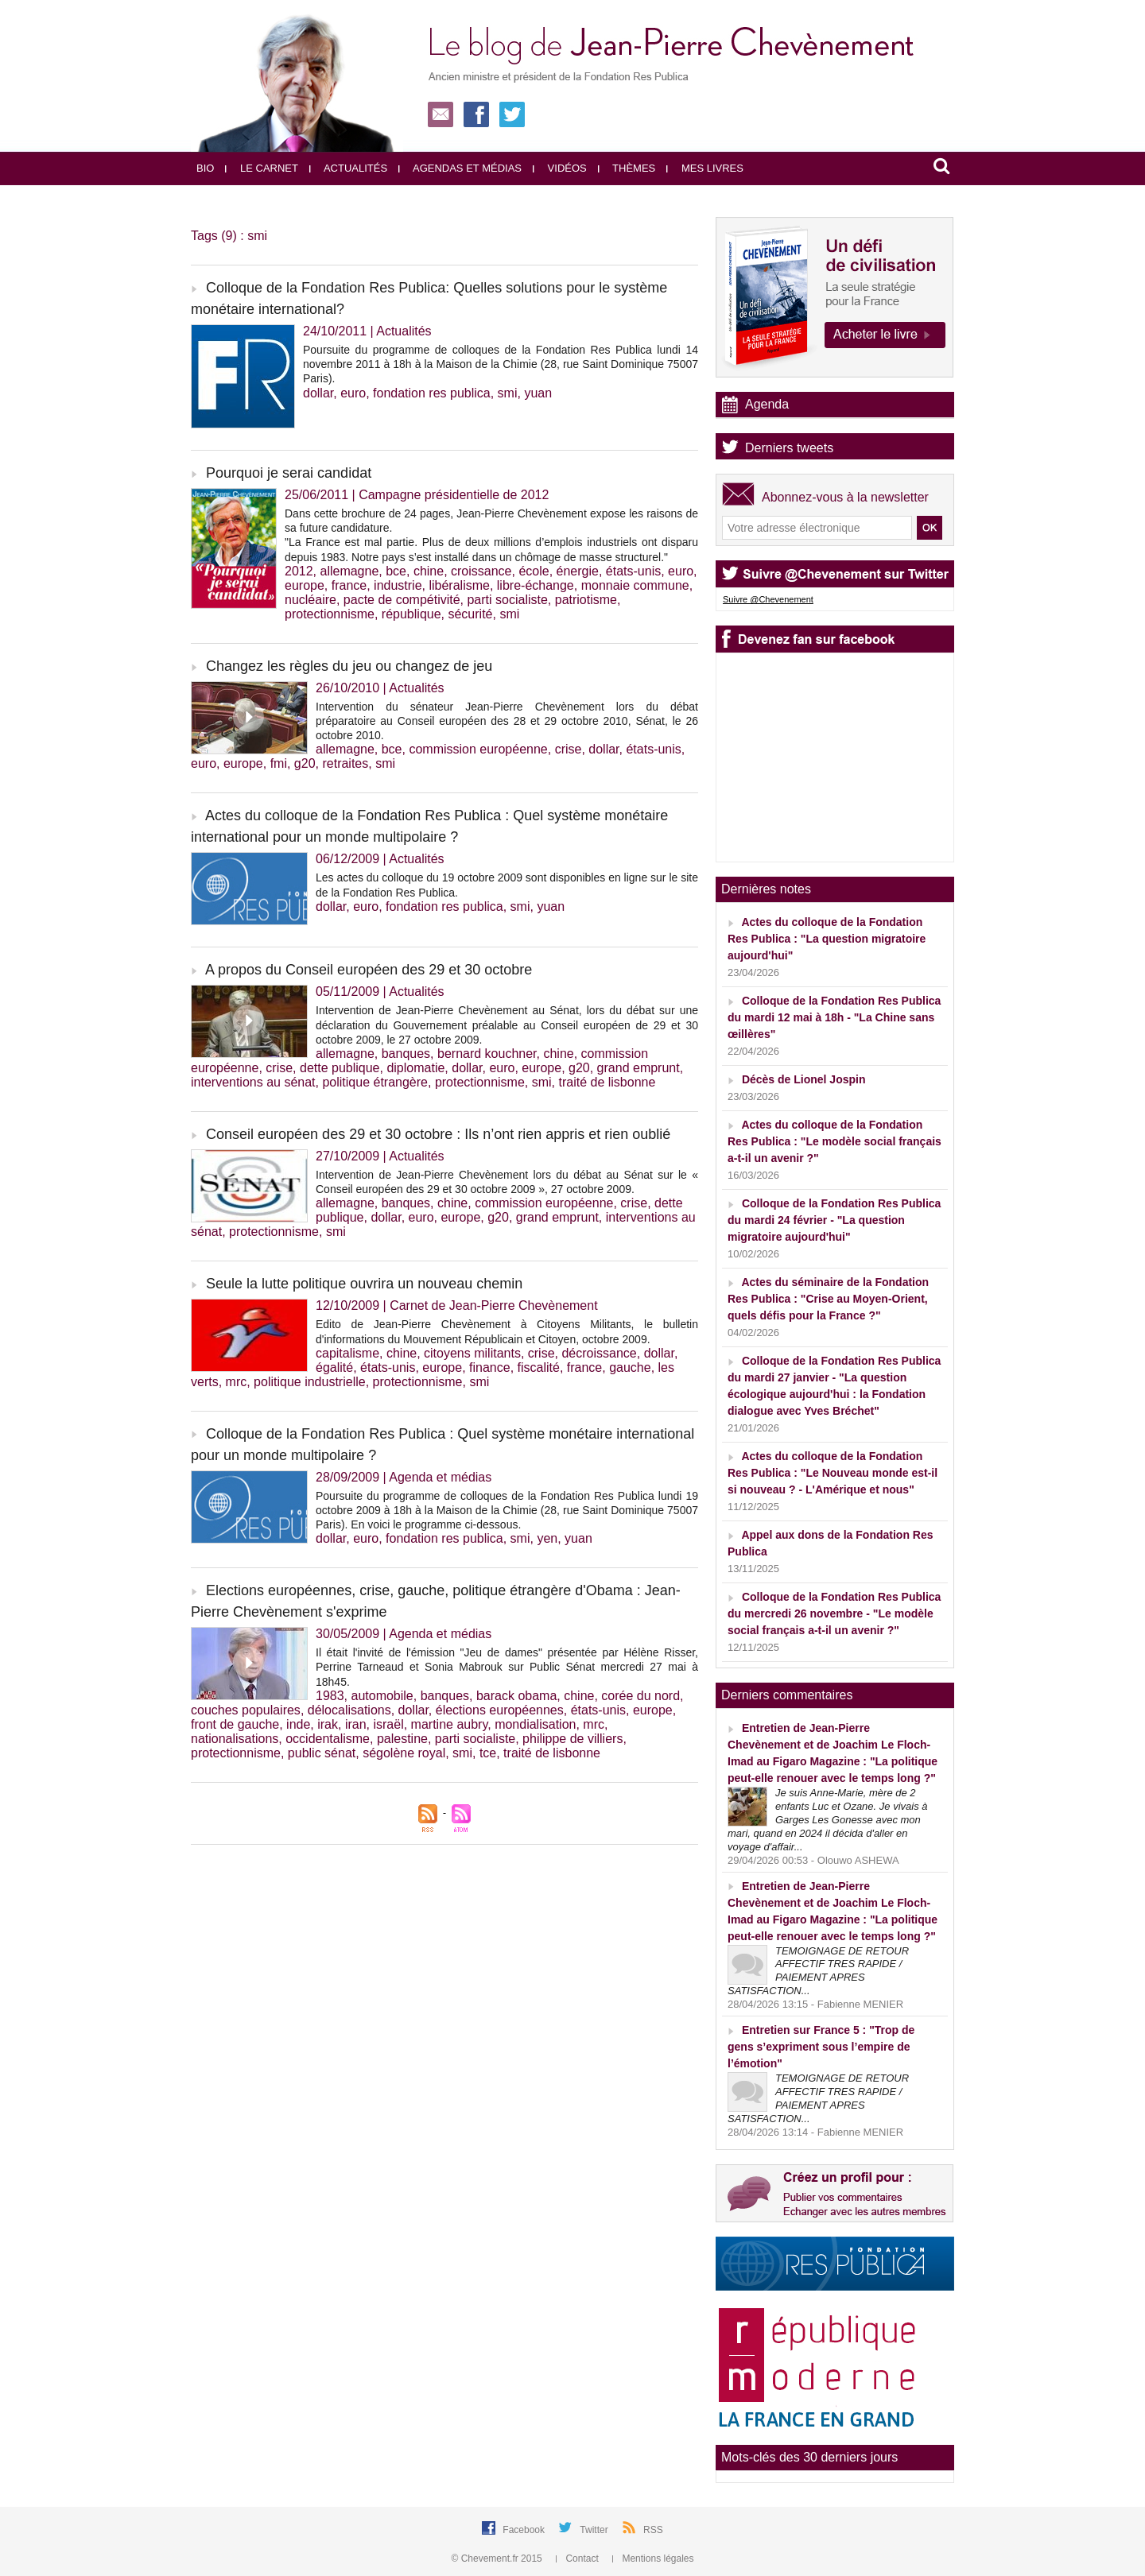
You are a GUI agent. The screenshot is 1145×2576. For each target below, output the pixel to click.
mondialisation (535, 1724)
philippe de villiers (572, 1738)
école (533, 571)
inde (298, 1724)
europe (304, 585)
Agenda (767, 404)
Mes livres (704, 168)
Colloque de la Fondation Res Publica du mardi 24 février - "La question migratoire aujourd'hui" (834, 1220)
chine (428, 571)
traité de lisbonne (607, 1082)
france (349, 585)
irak (327, 1724)
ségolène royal (404, 1753)
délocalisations (349, 1710)
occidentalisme (327, 1738)
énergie (578, 571)
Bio (205, 168)
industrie (397, 585)
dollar (318, 393)
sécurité (470, 614)
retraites (345, 763)
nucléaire (310, 599)
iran (356, 1724)
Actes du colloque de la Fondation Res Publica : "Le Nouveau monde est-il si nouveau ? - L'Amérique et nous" (832, 1473)
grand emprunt (638, 1068)
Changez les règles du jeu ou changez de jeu (349, 666)
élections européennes (500, 1710)
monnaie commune (635, 585)
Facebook (525, 2529)
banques (406, 1053)
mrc (236, 1382)
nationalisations (234, 1738)
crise (568, 749)
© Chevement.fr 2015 (498, 2558)
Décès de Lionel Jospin (804, 1079)
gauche (630, 1367)
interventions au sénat (253, 1082)
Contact (578, 2558)
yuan (538, 393)
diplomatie (415, 1068)
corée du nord (640, 1695)
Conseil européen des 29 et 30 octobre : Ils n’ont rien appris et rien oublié (438, 1134)
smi (508, 393)
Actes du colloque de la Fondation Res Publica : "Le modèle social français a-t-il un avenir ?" (834, 1141)
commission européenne (478, 749)
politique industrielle (310, 1382)
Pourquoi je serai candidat (288, 473)
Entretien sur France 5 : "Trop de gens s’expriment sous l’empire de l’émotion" (821, 2047)
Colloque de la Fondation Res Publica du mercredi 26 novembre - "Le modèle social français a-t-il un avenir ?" (834, 1613)
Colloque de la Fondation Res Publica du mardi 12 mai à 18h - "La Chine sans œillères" (834, 1017)
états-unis (633, 571)
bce (396, 571)
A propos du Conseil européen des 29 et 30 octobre (368, 970)
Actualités (348, 168)
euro (353, 393)
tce (487, 1753)
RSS (653, 2529)
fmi (278, 763)
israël (388, 1724)
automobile (382, 1695)
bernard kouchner (487, 1053)
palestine (402, 1738)
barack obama (516, 1695)
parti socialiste (507, 599)
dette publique (340, 1068)
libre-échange (535, 585)
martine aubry (449, 1724)
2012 (299, 571)
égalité (334, 1367)
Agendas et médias (460, 168)
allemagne (349, 571)
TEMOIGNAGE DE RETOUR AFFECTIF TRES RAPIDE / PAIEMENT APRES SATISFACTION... (818, 1971)
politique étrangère (375, 1082)
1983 (330, 1695)
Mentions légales (652, 2558)
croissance (481, 571)
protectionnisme (330, 614)
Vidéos (560, 168)
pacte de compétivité (402, 599)
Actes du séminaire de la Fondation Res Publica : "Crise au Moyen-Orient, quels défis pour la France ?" (828, 1299)
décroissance (598, 1353)
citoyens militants (472, 1353)
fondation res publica (432, 393)
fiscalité (539, 1367)
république (411, 614)
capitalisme (347, 1353)
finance (489, 1367)
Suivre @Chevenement (768, 599)
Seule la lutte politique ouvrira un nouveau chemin (364, 1284)
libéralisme (459, 585)
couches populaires (246, 1710)
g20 (305, 763)
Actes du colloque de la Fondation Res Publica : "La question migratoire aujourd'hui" (827, 939)
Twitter (595, 2529)
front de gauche (235, 1724)
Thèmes (627, 168)
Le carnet (261, 168)
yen (547, 1538)
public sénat (321, 1753)
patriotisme (586, 599)
